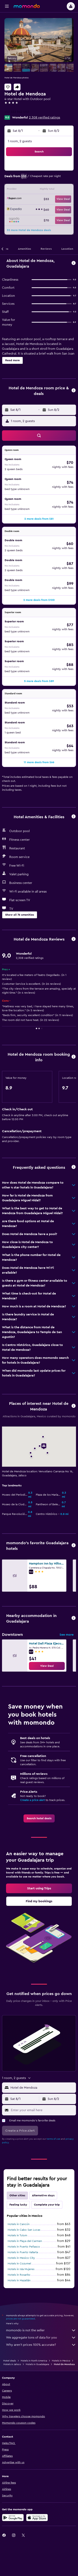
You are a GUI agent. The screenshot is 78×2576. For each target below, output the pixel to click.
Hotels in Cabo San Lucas (24, 2229)
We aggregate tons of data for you (41, 2337)
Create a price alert (32, 1800)
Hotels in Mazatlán (19, 2280)
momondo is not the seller (41, 2330)
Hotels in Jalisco (12, 2364)
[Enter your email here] (42, 2110)
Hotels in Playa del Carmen (25, 2241)
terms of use (53, 2139)
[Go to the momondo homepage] (27, 6)
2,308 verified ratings (44, 117)
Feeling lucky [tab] (18, 2204)
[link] (47, 1666)
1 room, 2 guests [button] (20, 141)
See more (67, 1634)
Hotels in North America (34, 2360)
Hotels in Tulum (17, 2235)
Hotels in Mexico (61, 2360)
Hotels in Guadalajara (37, 2364)
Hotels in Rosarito (19, 2274)
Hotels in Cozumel (19, 2263)
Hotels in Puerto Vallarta (23, 2252)
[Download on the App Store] (37, 2517)
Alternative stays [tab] (43, 2195)
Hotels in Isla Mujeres (21, 2269)
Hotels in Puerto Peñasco (24, 2246)
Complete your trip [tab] (47, 2204)
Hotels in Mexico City (21, 2258)
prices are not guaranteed (20, 2318)
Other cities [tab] (17, 2195)
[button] (6, 6)
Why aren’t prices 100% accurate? (41, 2344)
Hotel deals (9, 2360)
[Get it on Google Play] (13, 2517)
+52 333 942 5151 (16, 112)
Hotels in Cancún (19, 2224)
